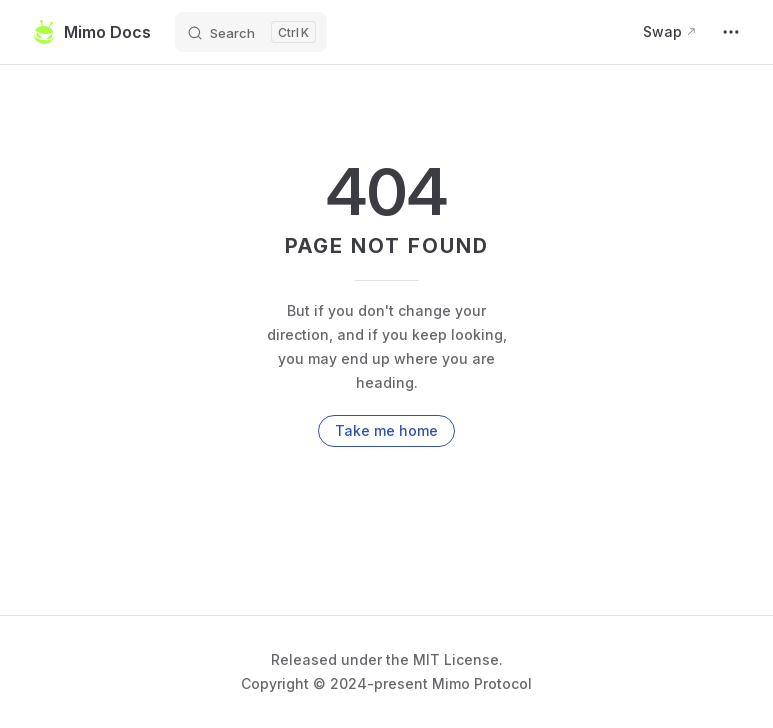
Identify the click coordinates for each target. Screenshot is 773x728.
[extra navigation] (731, 32)
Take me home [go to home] (386, 430)
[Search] (251, 32)
